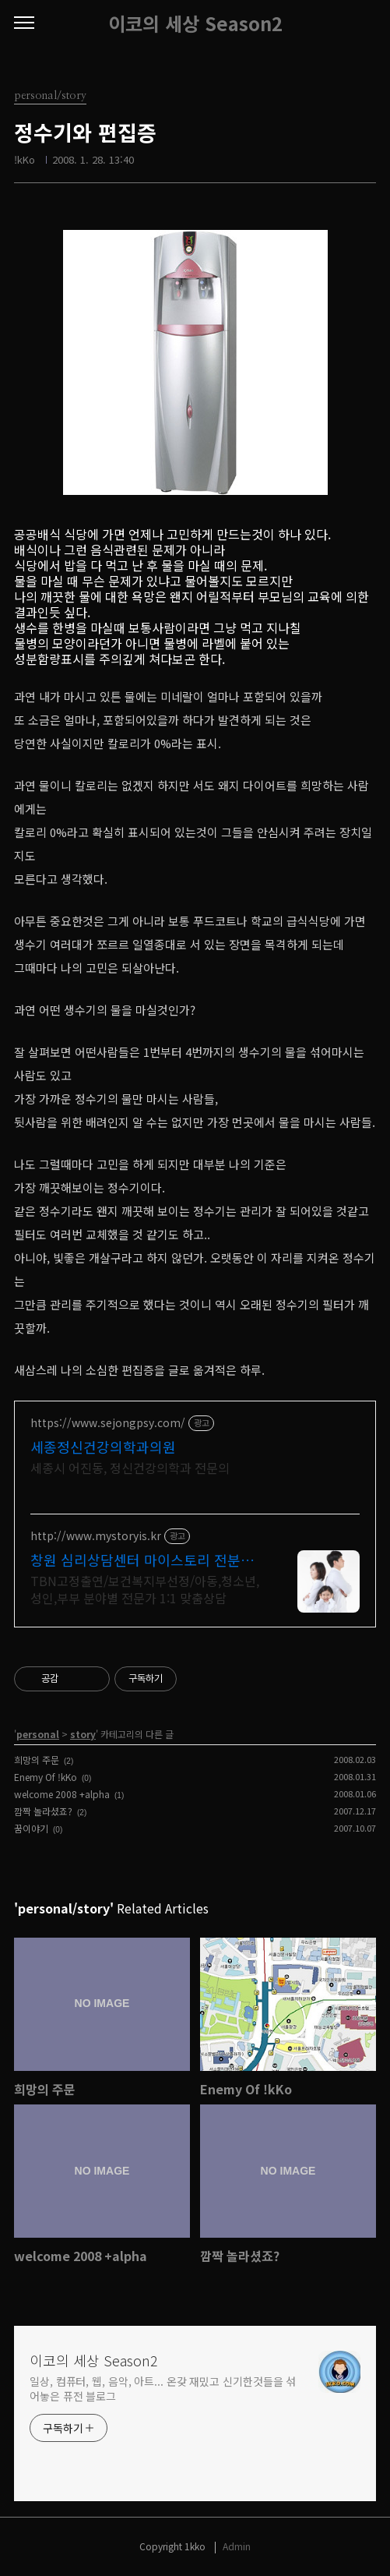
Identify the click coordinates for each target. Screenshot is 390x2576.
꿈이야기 (31, 1828)
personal (37, 1733)
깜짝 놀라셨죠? (43, 1811)
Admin (237, 2546)
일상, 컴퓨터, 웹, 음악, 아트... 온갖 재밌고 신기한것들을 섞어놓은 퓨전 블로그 (163, 2388)
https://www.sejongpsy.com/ (107, 1422)
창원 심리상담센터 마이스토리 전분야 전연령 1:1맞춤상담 (142, 1559)
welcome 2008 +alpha (62, 1793)
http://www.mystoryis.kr (95, 1535)
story (83, 1733)
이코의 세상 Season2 (195, 23)
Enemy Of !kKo (45, 1776)
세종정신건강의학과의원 (103, 1446)
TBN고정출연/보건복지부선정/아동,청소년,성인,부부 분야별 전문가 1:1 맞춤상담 (144, 1588)
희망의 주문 (36, 1759)
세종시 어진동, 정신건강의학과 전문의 (130, 1467)
